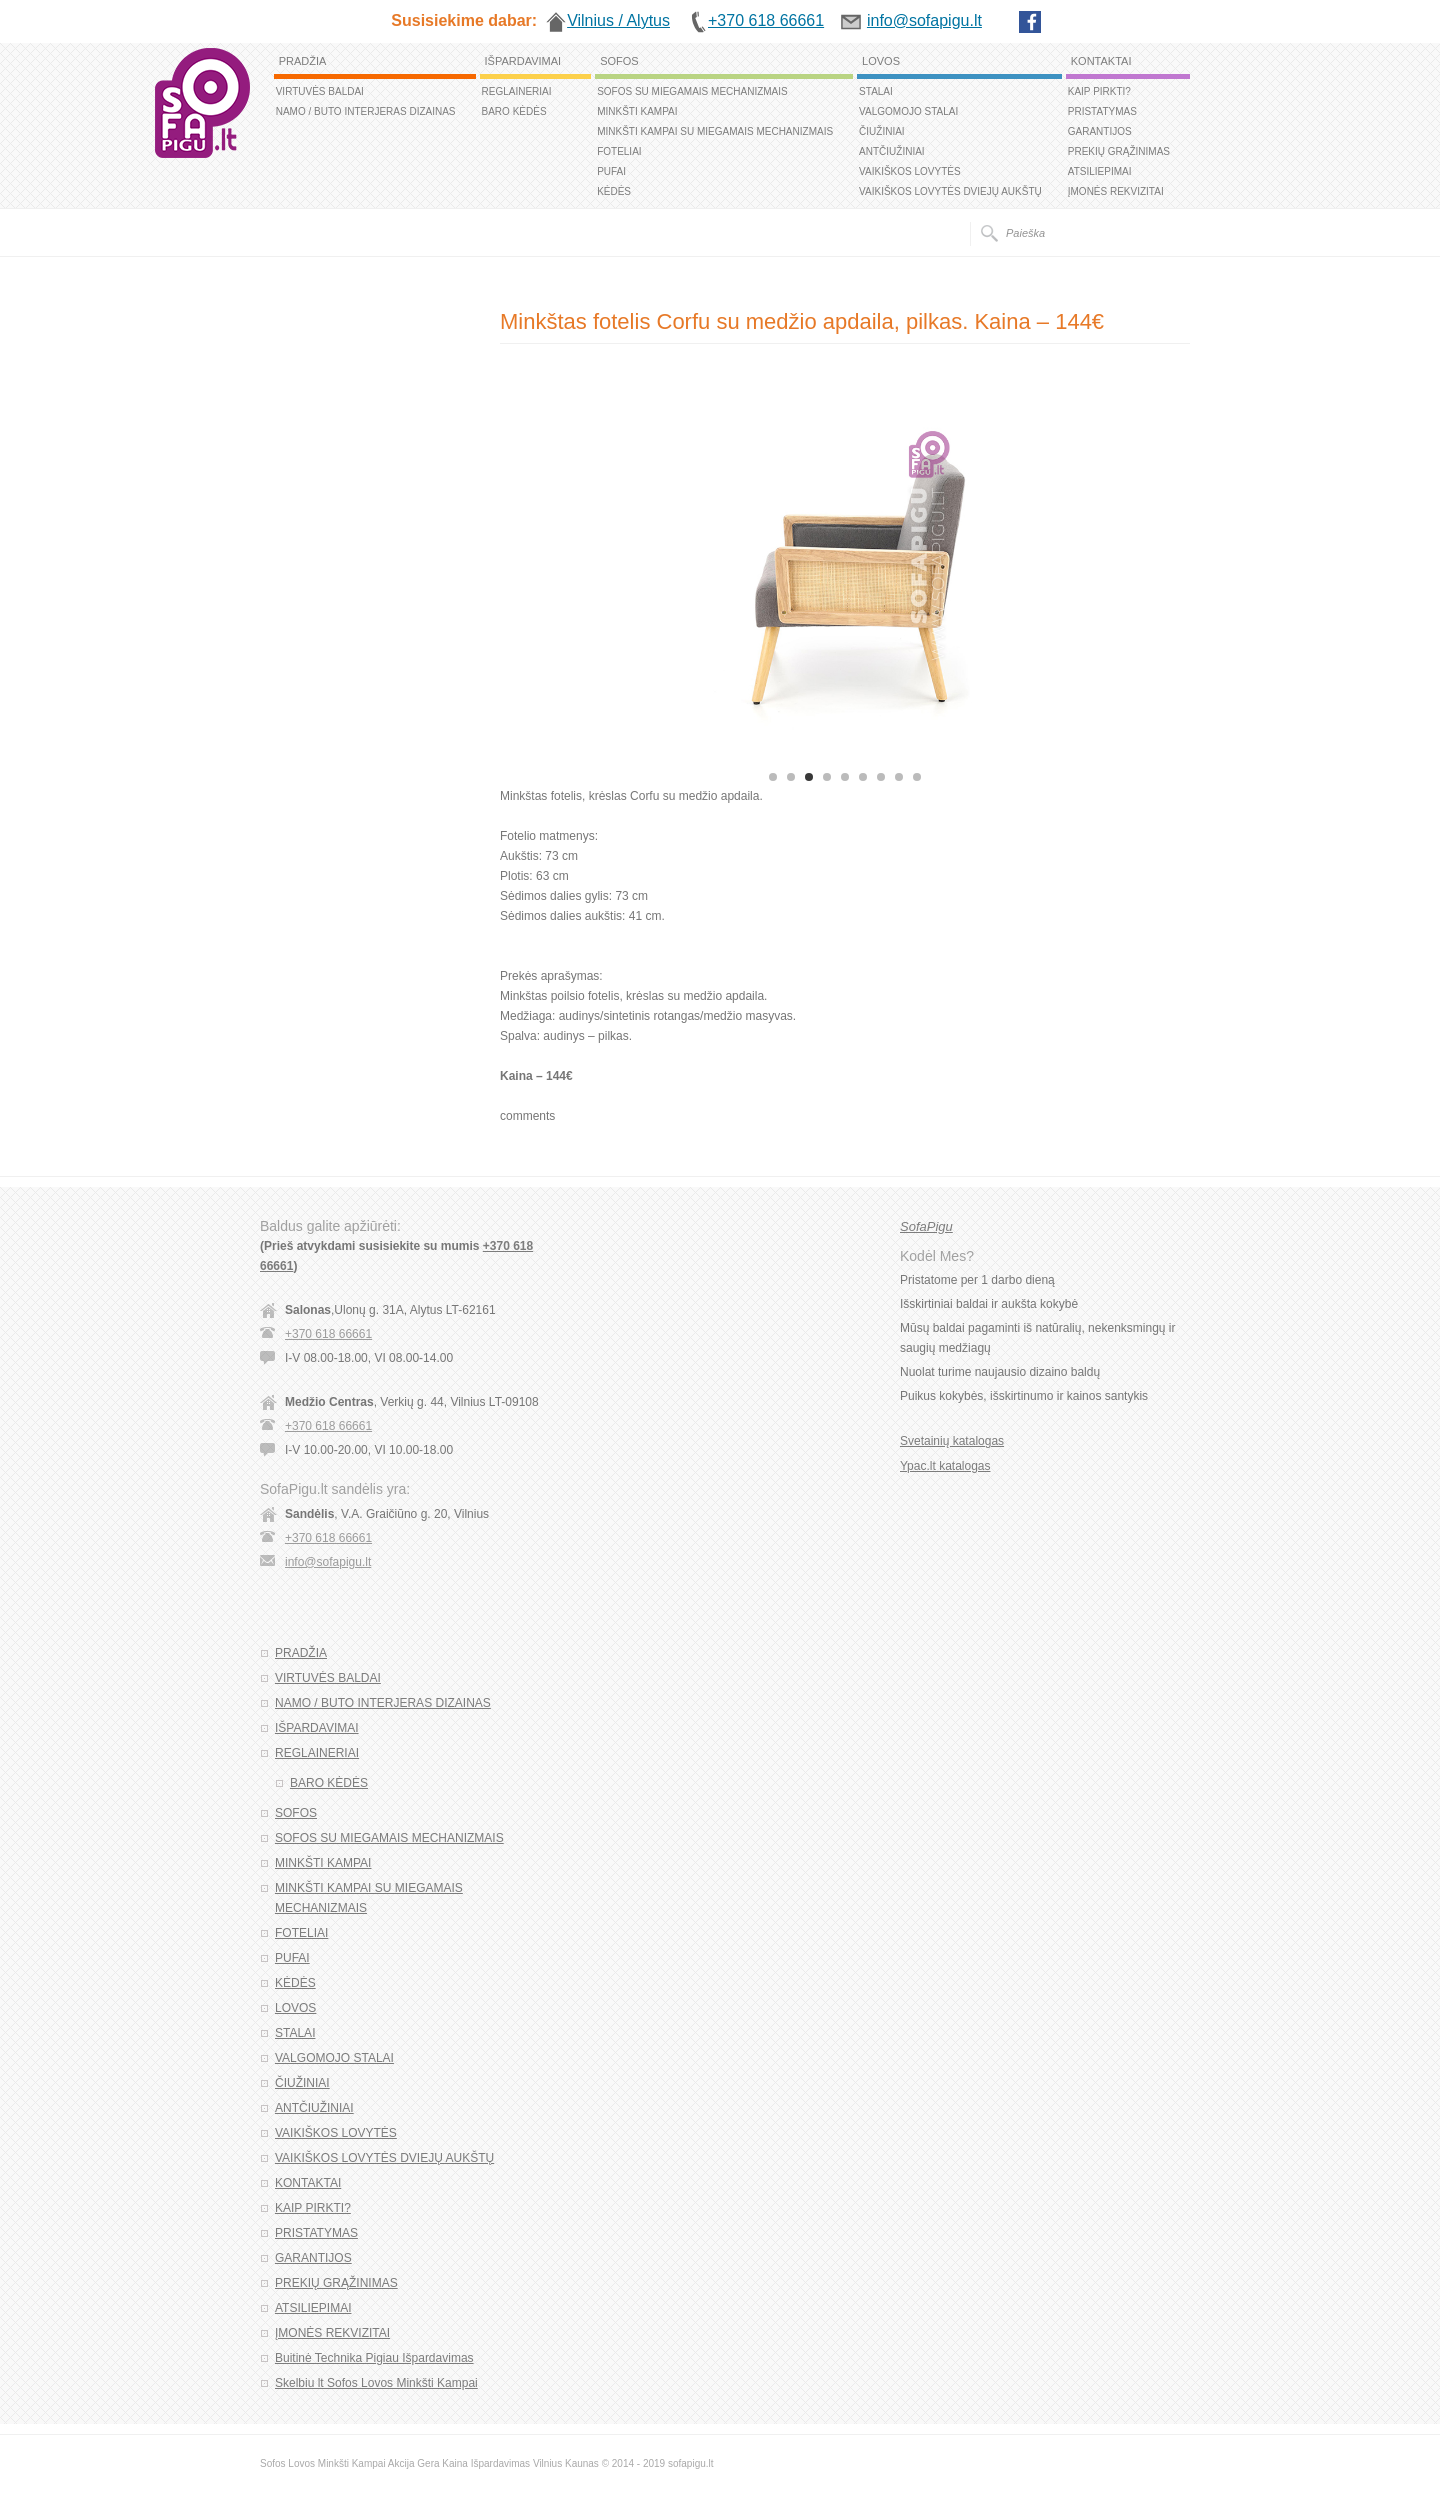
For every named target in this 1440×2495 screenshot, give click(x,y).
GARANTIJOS (1100, 131)
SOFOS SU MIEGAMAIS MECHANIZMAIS (692, 91)
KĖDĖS (614, 191)
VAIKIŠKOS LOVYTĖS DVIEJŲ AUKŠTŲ (950, 191)
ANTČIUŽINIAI (892, 151)
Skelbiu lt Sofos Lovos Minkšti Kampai (376, 2383)
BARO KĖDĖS (514, 111)
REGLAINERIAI (517, 91)
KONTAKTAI (1101, 61)
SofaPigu (926, 1226)
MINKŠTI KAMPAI (637, 111)
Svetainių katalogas (952, 1441)
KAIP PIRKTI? (1099, 91)
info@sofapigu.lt (328, 1562)
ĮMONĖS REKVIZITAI (1116, 191)
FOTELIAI (619, 151)
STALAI (876, 91)
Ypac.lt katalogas (945, 1466)
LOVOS (881, 61)
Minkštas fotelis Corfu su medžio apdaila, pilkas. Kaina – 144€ (802, 321)
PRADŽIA (303, 61)
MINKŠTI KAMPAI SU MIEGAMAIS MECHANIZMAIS (715, 131)
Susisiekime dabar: (464, 20)
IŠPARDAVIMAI (523, 61)
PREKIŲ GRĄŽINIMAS (1119, 151)
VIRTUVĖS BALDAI (320, 91)
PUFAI (611, 171)
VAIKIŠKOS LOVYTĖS (910, 171)
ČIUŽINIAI (882, 131)
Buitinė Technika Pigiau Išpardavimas (374, 2358)
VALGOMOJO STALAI (908, 111)
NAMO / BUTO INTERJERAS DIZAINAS (366, 111)
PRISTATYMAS (1102, 111)
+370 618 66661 (328, 1334)
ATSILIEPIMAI (1100, 171)
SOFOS (619, 61)
